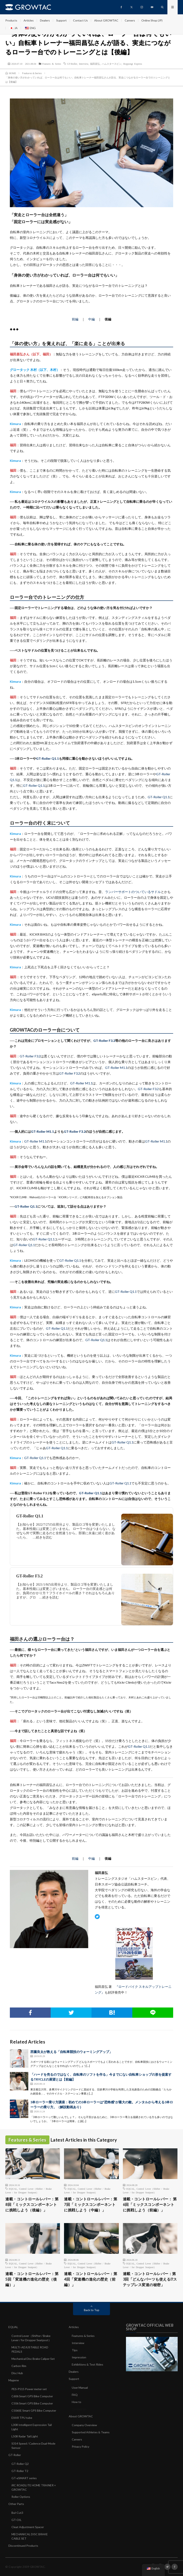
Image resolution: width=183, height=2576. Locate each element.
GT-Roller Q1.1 (47, 758)
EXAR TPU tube (21, 2417)
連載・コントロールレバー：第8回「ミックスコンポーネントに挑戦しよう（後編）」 (31, 2204)
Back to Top (91, 2310)
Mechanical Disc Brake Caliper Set (33, 2358)
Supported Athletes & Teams (91, 2432)
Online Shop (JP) (151, 20)
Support (61, 20)
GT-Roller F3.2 (104, 1040)
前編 (75, 319)
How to (76, 2402)
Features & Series (51, 63)
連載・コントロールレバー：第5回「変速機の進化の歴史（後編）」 (31, 2279)
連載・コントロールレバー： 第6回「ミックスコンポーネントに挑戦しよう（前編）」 (150, 2204)
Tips (75, 2350)
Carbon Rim (18, 2366)
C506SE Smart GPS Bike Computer (33, 2410)
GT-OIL (16, 2520)
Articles (29, 20)
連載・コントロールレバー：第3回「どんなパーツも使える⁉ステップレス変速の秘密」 (150, 2279)
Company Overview (84, 2425)
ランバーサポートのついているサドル (133, 892)
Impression (79, 2357)
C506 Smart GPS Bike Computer (32, 2403)
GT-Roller (72, 63)
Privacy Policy (80, 2446)
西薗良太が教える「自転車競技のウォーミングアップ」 (71, 2052)
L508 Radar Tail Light (24, 2436)
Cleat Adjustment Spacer (27, 2527)
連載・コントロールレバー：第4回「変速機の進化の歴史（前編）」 (90, 2279)
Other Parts (16, 2504)
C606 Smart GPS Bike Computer (32, 2396)
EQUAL (13, 2188)
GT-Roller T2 (19, 2471)
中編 (91, 319)
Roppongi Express (132, 63)
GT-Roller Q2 (20, 2463)
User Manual (80, 2387)
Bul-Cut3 (17, 2512)
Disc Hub (17, 2373)
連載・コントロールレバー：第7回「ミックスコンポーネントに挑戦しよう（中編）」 (90, 2204)
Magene (13, 2380)
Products (11, 20)
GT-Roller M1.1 (116, 1067)
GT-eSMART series (24, 2478)
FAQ (75, 2394)
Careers (130, 20)
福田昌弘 (95, 63)
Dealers (45, 20)
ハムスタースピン (111, 63)
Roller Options (20, 2496)
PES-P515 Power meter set (29, 2389)
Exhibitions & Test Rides (87, 2364)
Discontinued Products (23, 2545)
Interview (83, 63)
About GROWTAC (106, 20)
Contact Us (80, 20)
